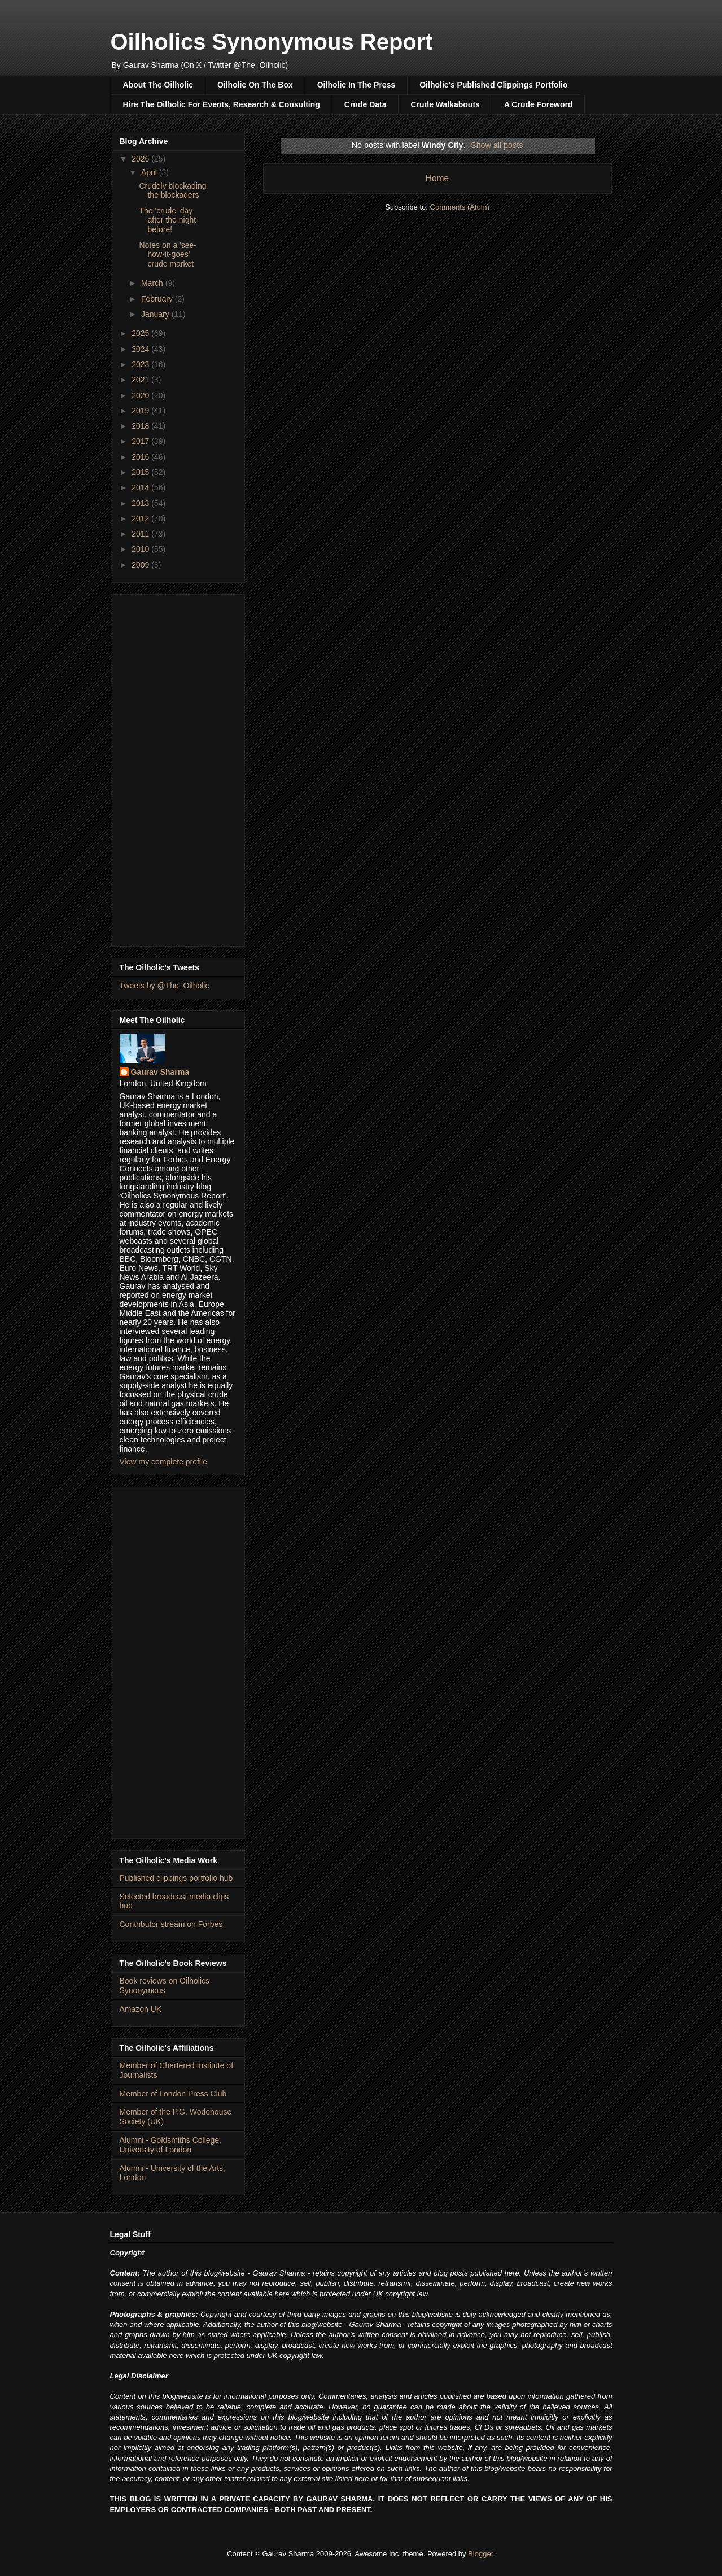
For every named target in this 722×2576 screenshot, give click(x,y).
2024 (141, 349)
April (150, 172)
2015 (141, 472)
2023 (141, 364)
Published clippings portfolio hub (176, 1877)
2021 (141, 379)
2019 (141, 410)
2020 (141, 395)
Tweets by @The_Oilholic (164, 985)
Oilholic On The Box (255, 84)
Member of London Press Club (173, 2093)
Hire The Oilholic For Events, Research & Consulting (221, 104)
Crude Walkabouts (444, 104)
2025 (141, 333)
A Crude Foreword (538, 104)
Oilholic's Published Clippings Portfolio (493, 84)
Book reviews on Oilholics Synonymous (165, 1985)
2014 (141, 487)
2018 (141, 425)
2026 (141, 158)
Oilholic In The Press (356, 84)
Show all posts (497, 145)
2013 (141, 503)
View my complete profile (163, 1461)
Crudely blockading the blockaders (172, 190)
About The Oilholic (158, 84)
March (153, 282)
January (156, 314)
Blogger (480, 2553)
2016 (141, 456)
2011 (141, 533)
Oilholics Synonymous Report (272, 41)
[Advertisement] (178, 768)
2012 (141, 518)
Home (437, 178)
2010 (141, 548)
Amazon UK (141, 2008)
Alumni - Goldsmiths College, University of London (171, 2144)
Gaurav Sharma (160, 1071)
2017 (141, 441)
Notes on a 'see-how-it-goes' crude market (167, 255)
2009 (141, 564)
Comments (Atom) (459, 207)
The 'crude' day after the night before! (167, 220)
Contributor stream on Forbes (171, 1924)
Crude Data (365, 104)
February (158, 298)
